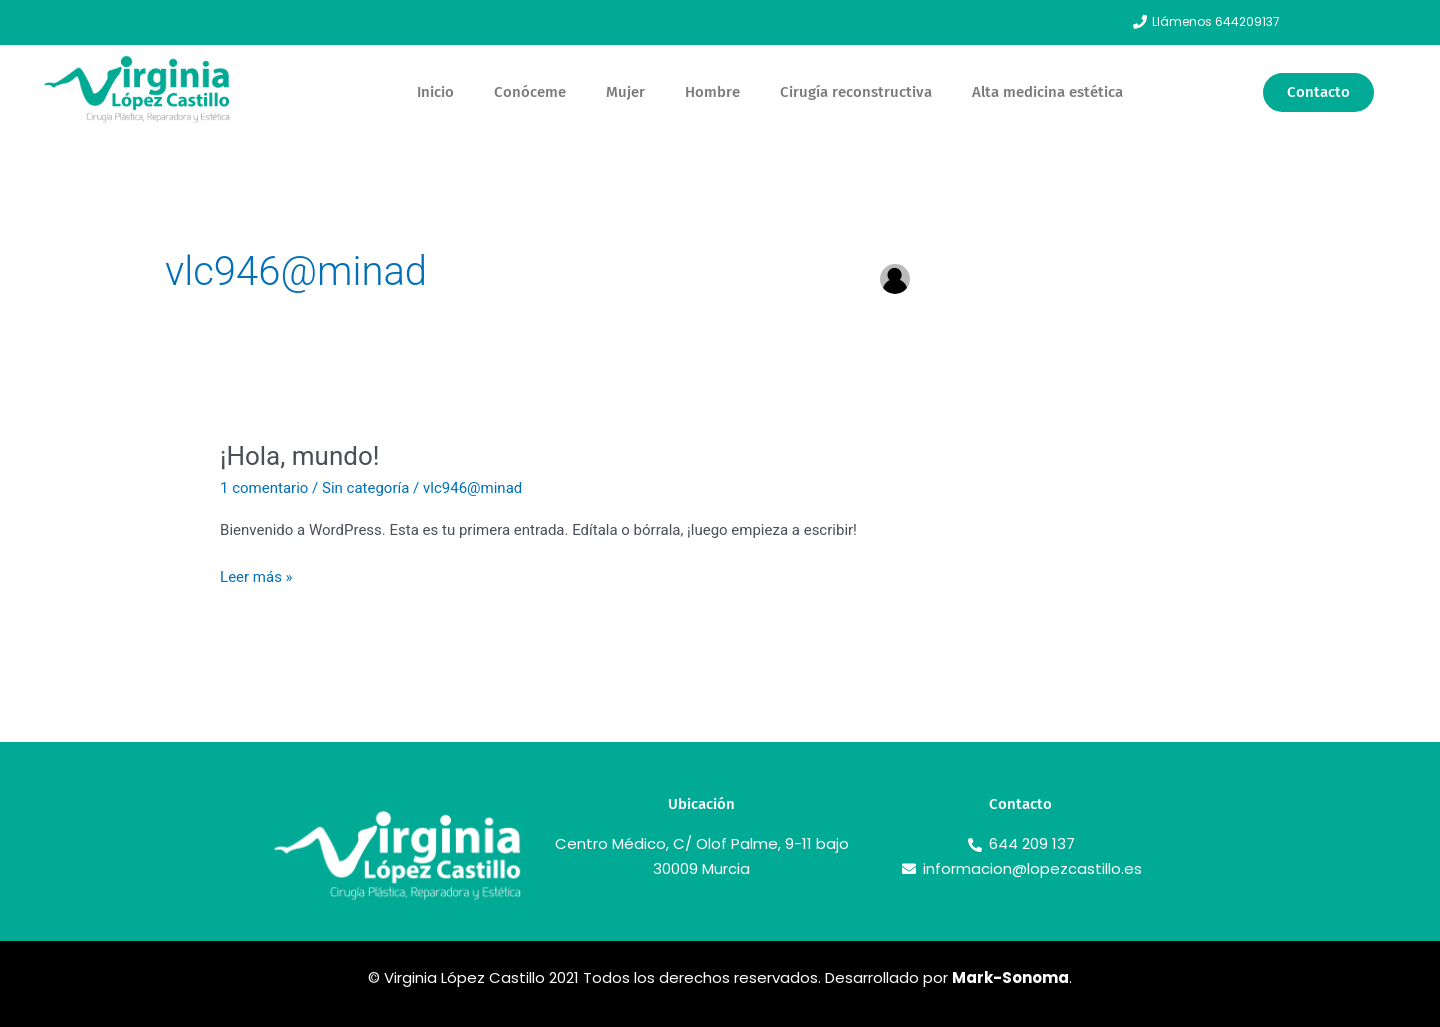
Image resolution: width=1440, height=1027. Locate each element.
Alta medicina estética (1047, 92)
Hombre (712, 92)
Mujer (625, 92)
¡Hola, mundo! (299, 456)
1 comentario (264, 488)
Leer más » (256, 575)
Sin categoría (365, 488)
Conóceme (530, 92)
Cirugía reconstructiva (856, 92)
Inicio (435, 92)
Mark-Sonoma (1010, 977)
